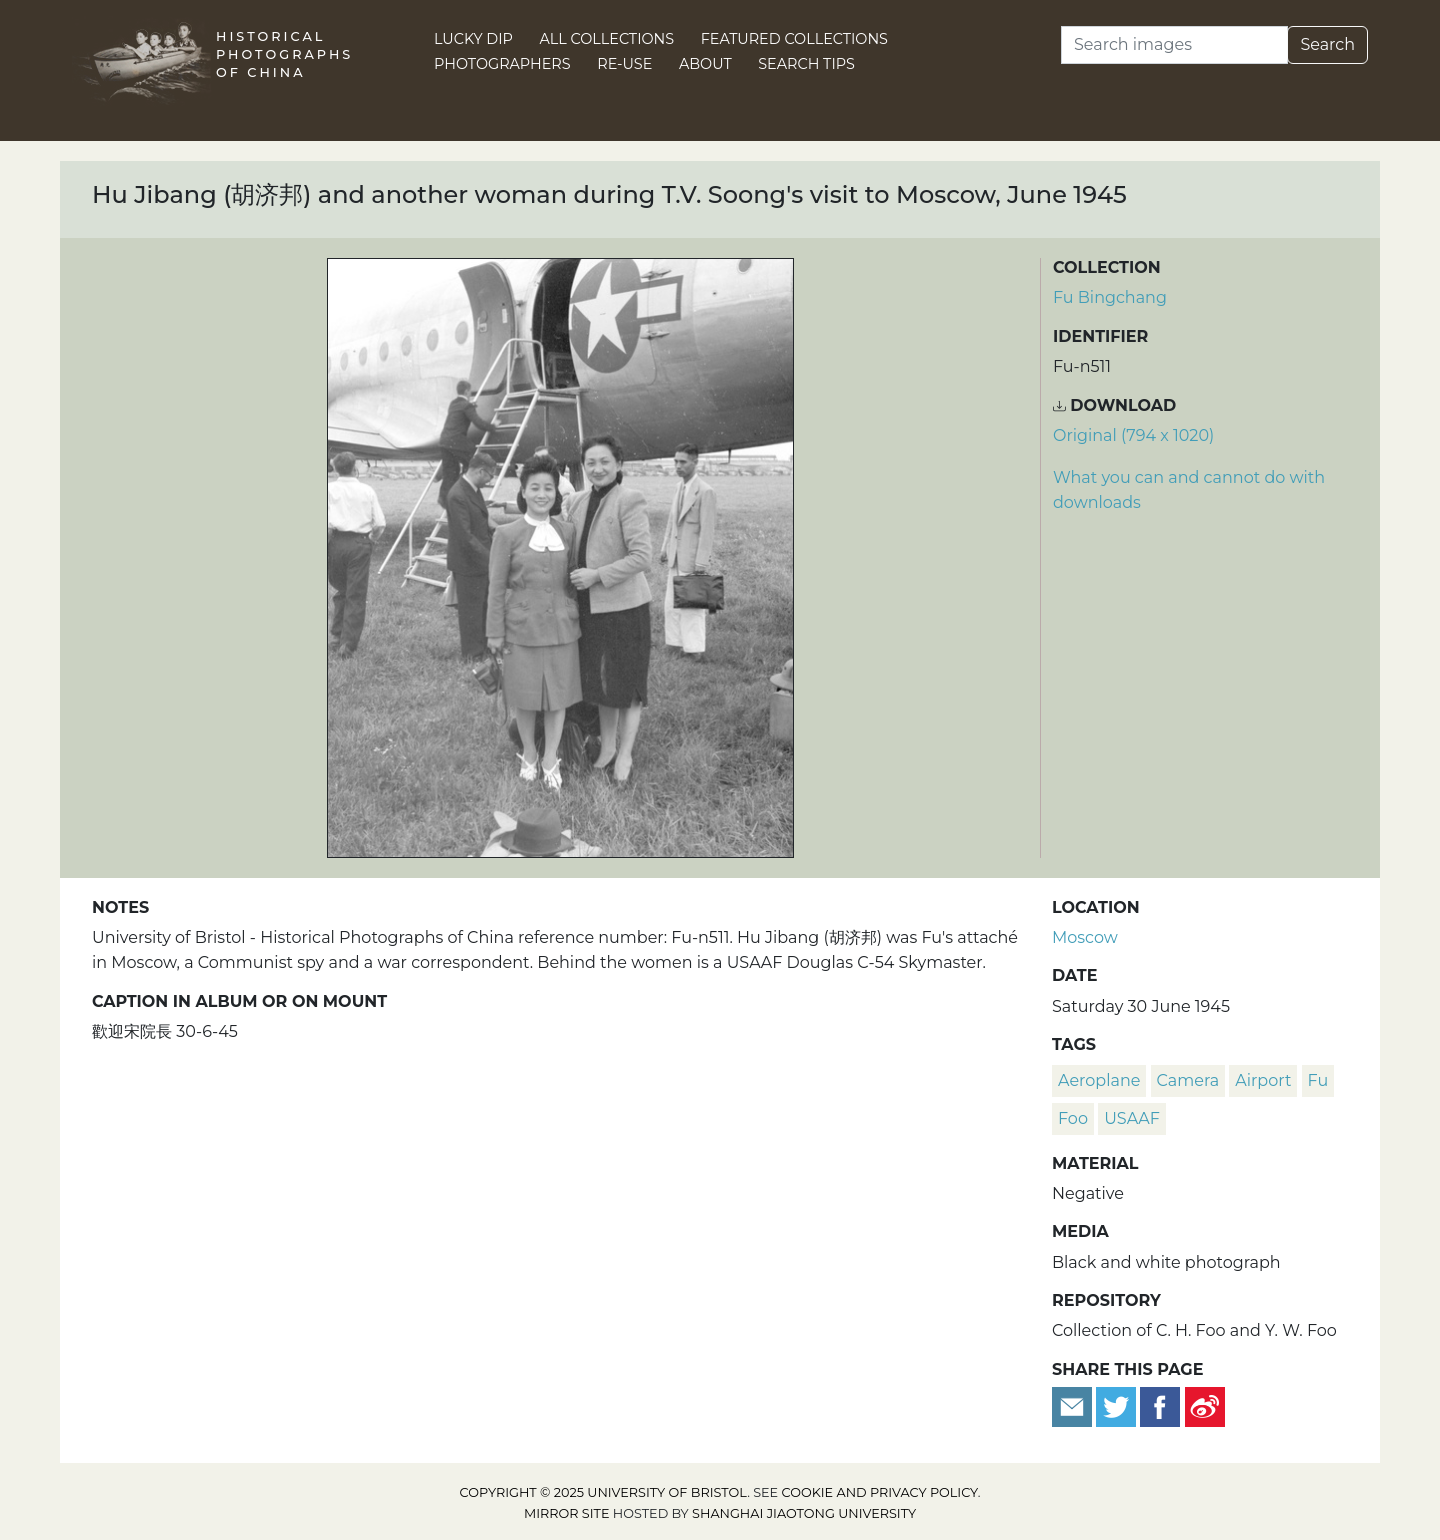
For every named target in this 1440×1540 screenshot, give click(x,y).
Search (1327, 44)
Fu (1318, 1080)
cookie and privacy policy (880, 1492)
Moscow (1085, 937)
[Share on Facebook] (1160, 1405)
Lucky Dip (473, 39)
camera (1188, 1080)
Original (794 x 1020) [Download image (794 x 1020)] (1133, 435)
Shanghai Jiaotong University (804, 1513)
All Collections (607, 39)
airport (1263, 1080)
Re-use (624, 64)
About (705, 64)
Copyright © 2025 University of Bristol (604, 1492)
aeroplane (1099, 1080)
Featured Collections (794, 39)
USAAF (1132, 1118)
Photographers (502, 64)
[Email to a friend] (1074, 1405)
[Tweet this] (1118, 1405)
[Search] (1174, 45)
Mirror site (567, 1513)
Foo (1073, 1118)
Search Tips (806, 64)
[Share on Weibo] (1205, 1405)
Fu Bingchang (1110, 297)
